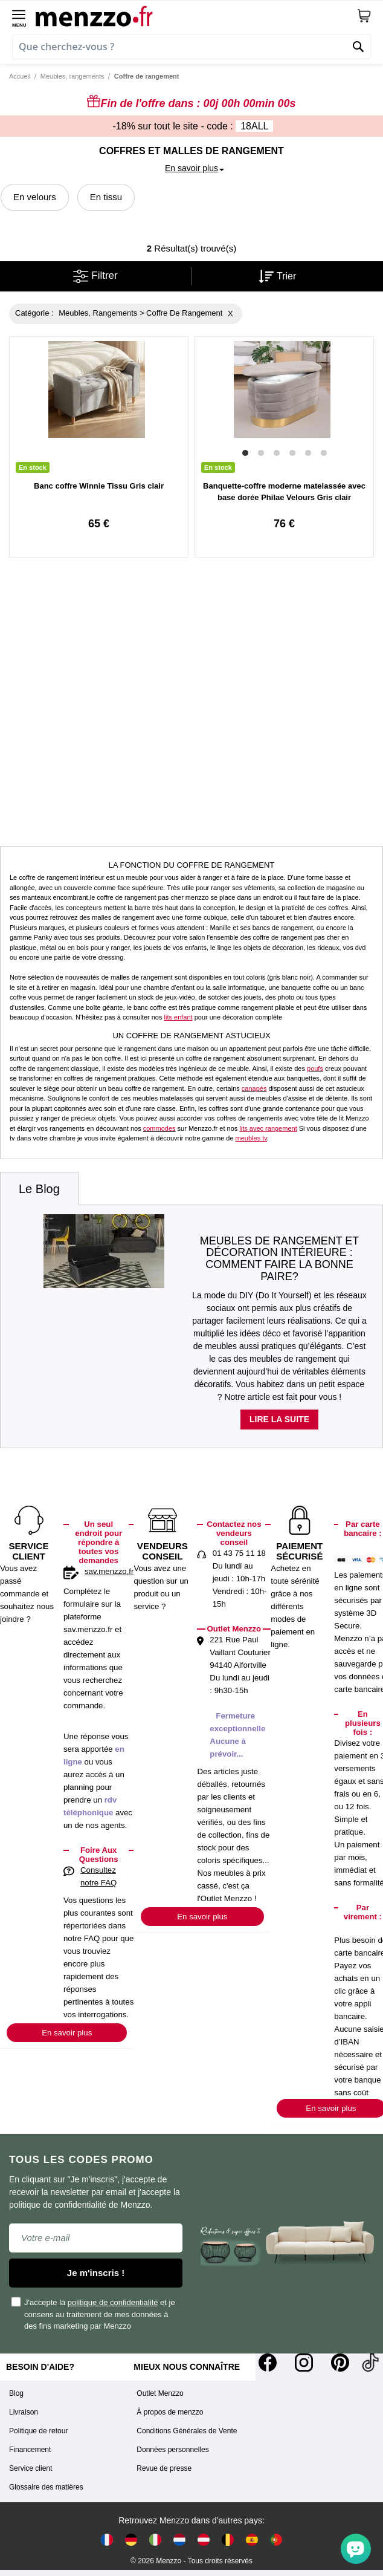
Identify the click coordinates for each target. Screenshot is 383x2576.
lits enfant (178, 1017)
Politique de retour (38, 2431)
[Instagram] (304, 2362)
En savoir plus (67, 2032)
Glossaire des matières (46, 2487)
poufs (315, 1068)
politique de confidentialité (113, 2302)
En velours (34, 197)
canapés (254, 1088)
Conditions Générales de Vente (187, 2431)
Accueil (19, 76)
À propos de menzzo (170, 2412)
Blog (16, 2393)
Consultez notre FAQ (98, 1876)
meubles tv (251, 1138)
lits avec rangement (268, 1128)
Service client (30, 2468)
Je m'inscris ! (95, 2273)
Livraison (23, 2412)
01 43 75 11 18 (239, 1553)
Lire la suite (279, 1419)
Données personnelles (172, 2449)
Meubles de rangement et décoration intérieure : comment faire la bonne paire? (279, 1259)
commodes (159, 1128)
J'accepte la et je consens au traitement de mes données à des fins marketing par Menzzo (93, 2313)
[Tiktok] (370, 2362)
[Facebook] (268, 2362)
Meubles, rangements (72, 76)
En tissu (106, 197)
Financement (30, 2449)
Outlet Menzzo (160, 2393)
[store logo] (196, 16)
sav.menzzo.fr (109, 1571)
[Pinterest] (340, 2362)
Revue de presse (164, 2468)
